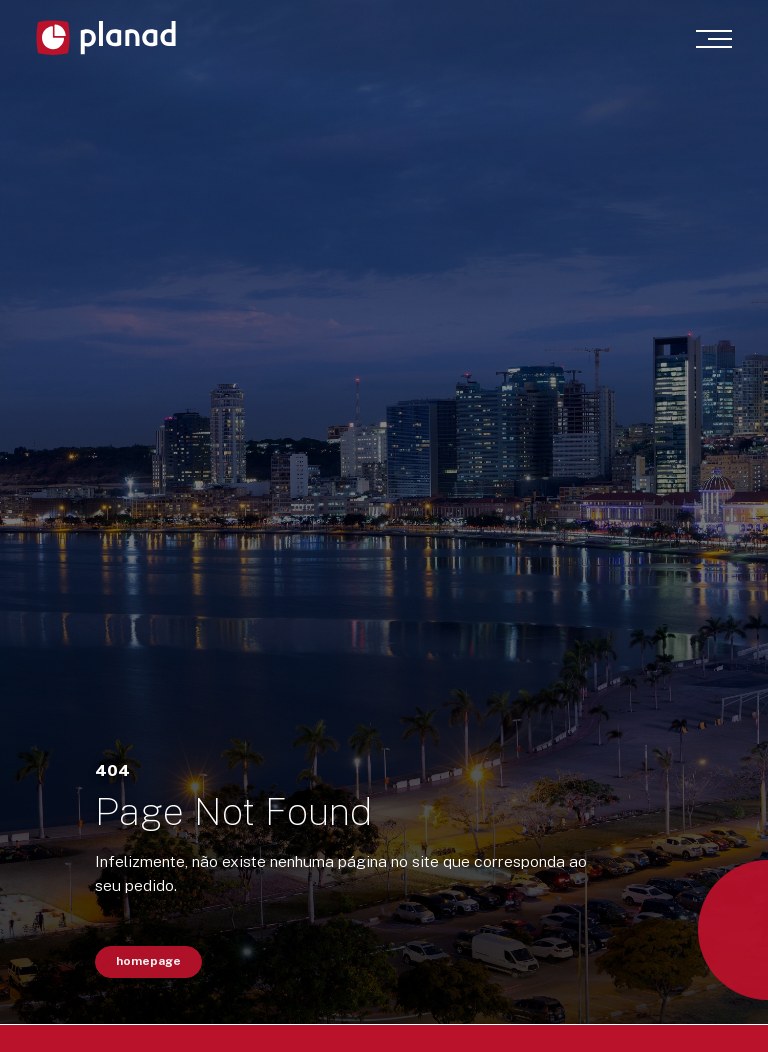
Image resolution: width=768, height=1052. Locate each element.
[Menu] (714, 39)
